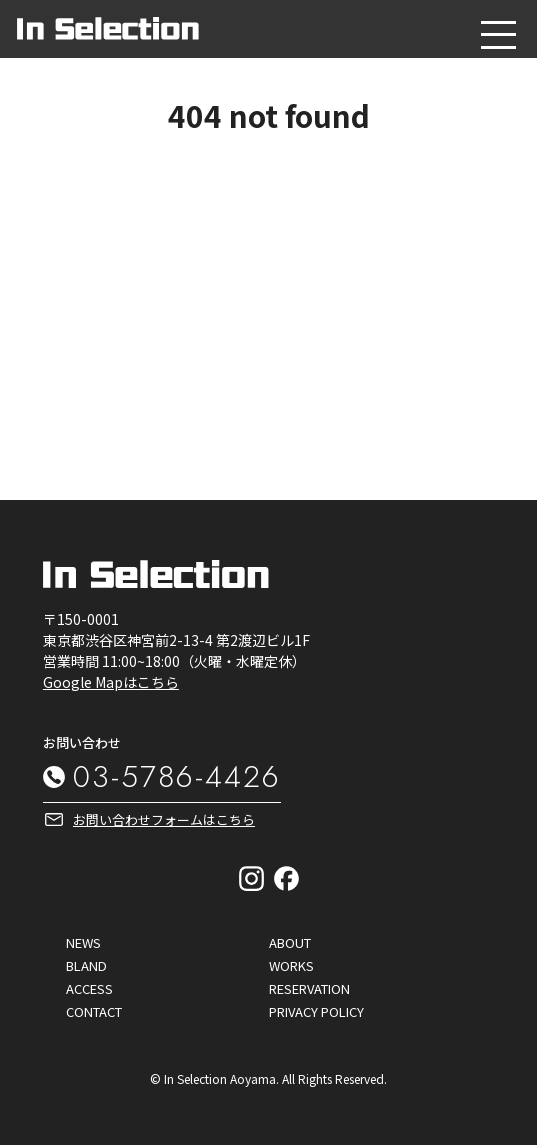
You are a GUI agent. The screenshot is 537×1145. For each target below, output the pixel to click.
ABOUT (290, 942)
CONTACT (94, 1011)
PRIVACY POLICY (316, 1011)
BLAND (86, 965)
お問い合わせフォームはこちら (164, 819)
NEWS (83, 942)
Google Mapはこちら (111, 682)
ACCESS (89, 988)
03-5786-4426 (177, 776)
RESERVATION (309, 988)
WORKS (291, 965)
